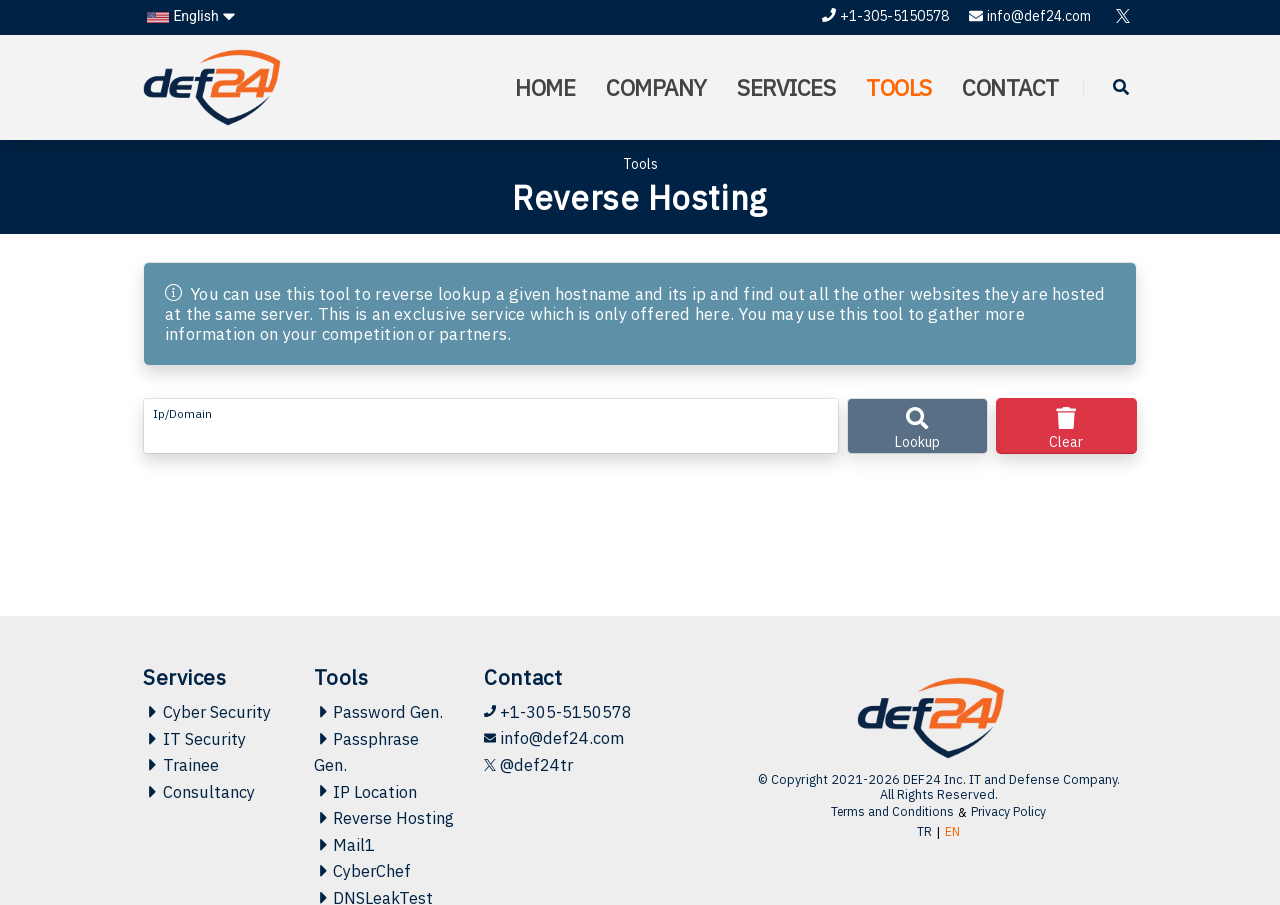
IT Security (195, 706)
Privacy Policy (1012, 778)
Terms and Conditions (891, 778)
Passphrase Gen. (368, 719)
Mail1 (345, 842)
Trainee (182, 733)
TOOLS (898, 87)
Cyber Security (208, 679)
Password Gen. (380, 679)
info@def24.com (1030, 16)
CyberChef (364, 869)
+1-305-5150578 (885, 16)
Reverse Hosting (354, 801)
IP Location (367, 761)
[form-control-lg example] (491, 426)
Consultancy (200, 761)
